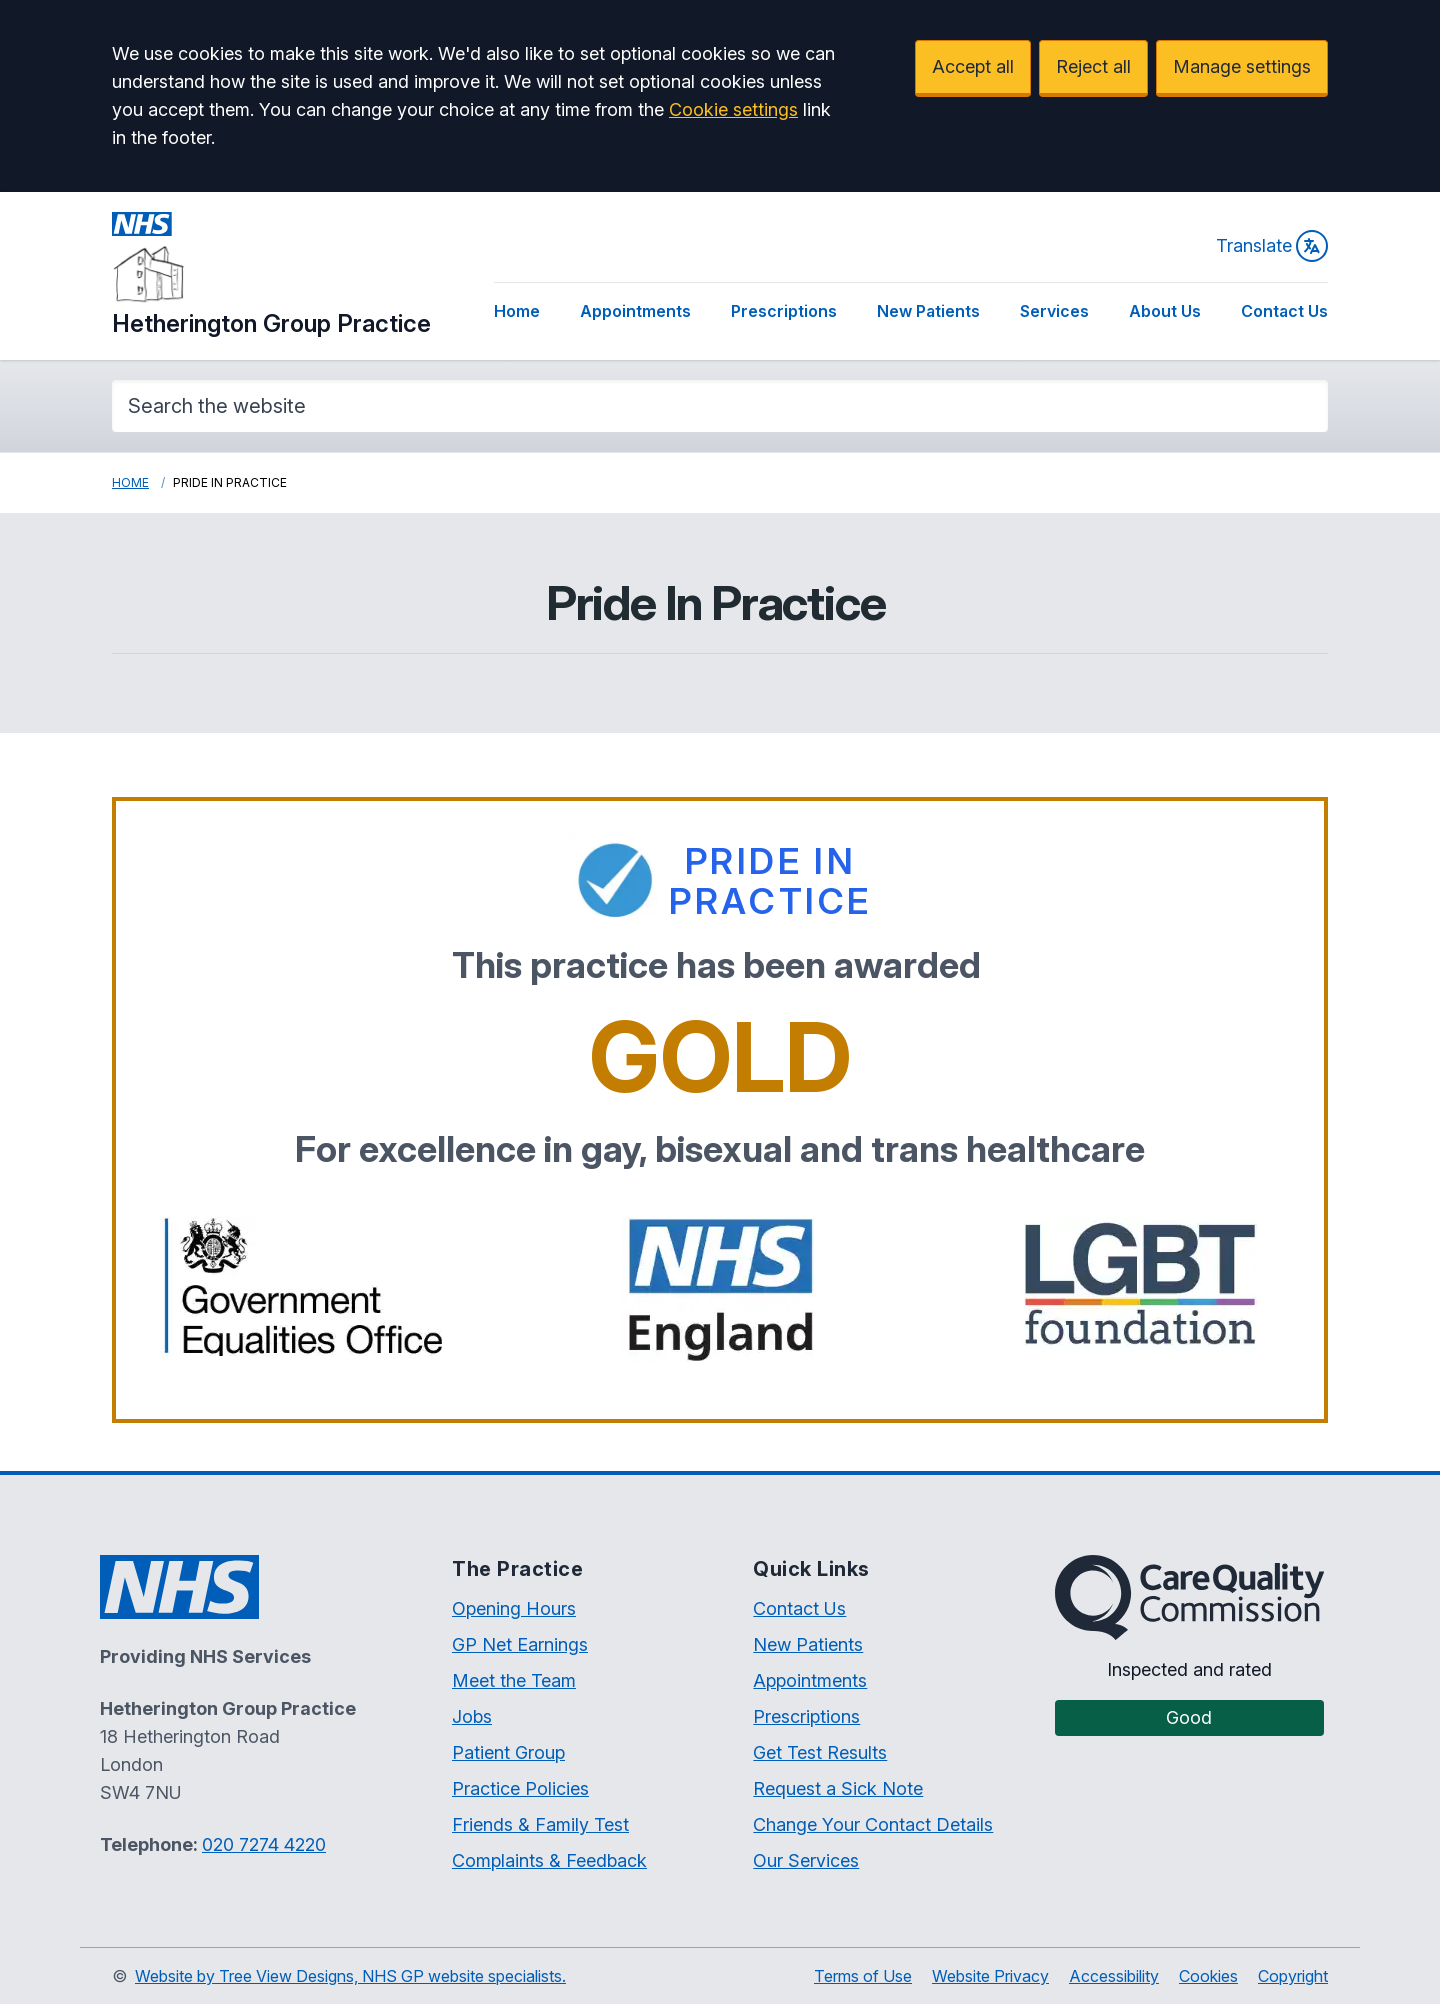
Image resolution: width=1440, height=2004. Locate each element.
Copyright (1293, 1976)
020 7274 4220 (264, 1844)
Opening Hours (514, 1608)
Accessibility (1114, 1976)
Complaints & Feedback (549, 1860)
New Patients (928, 311)
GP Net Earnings (520, 1644)
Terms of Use (863, 1976)
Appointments (635, 311)
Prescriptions (784, 311)
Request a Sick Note (838, 1788)
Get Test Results (820, 1752)
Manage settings (1242, 66)
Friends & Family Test (540, 1824)
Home (517, 311)
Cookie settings (733, 109)
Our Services (806, 1860)
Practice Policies (520, 1788)
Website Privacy (990, 1976)
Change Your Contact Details (873, 1824)
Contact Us (1284, 311)
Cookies (1208, 1976)
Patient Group (508, 1752)
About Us (1165, 311)
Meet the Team (514, 1680)
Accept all (973, 66)
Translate (1272, 246)
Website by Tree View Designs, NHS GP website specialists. (350, 1976)
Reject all (1093, 66)
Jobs (472, 1716)
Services (1054, 311)
